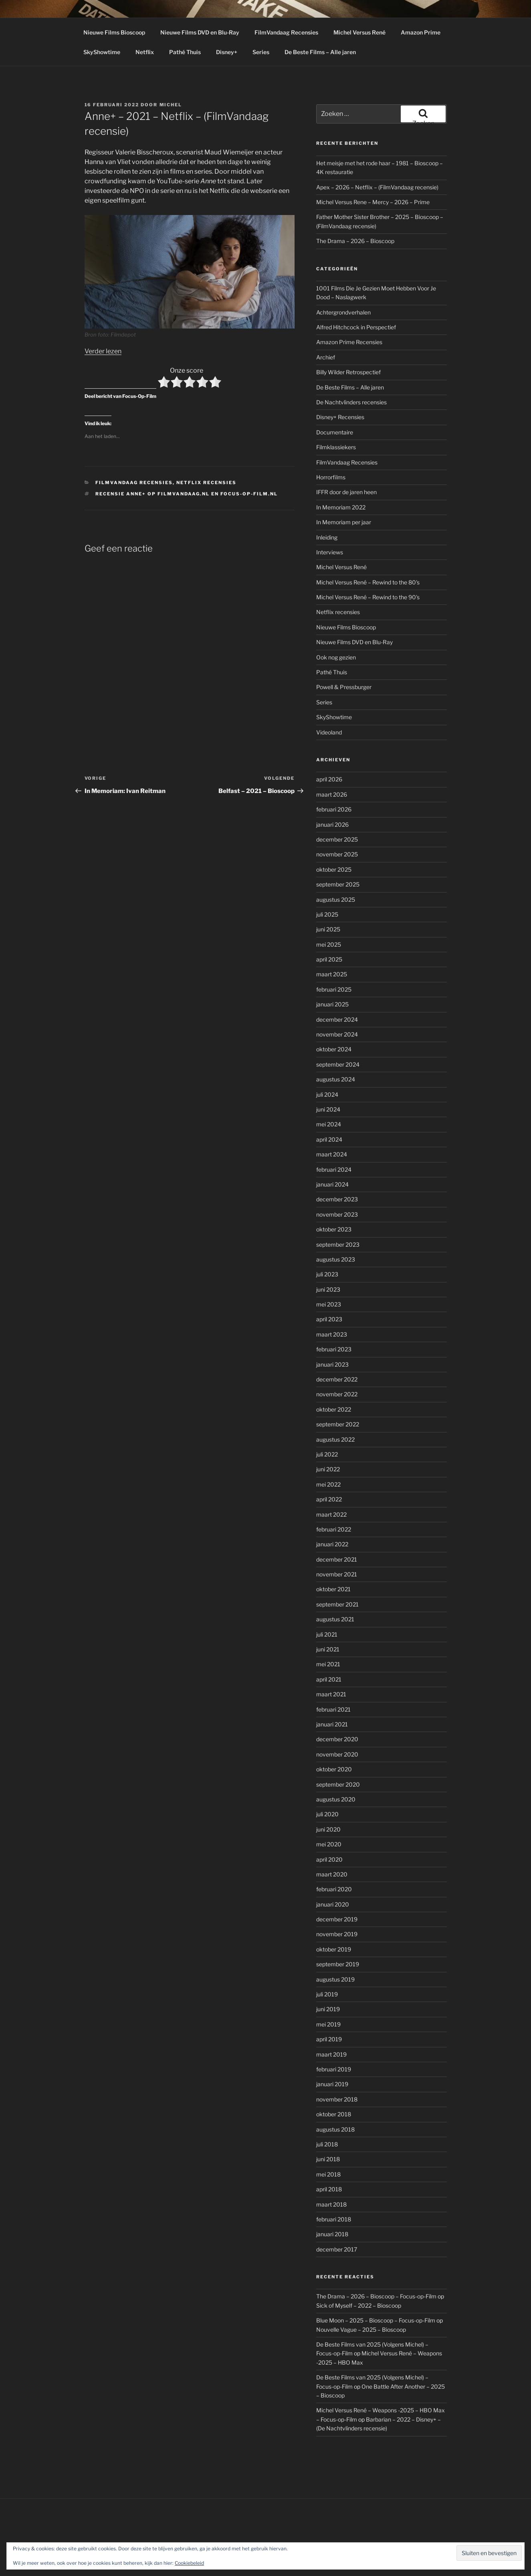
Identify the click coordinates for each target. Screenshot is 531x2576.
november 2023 (337, 1214)
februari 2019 (333, 2069)
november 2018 (336, 2099)
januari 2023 (332, 1364)
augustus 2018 (335, 2129)
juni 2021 (327, 1649)
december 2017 (336, 2249)
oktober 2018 (333, 2114)
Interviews (329, 552)
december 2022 (336, 1379)
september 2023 (337, 1244)
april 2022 (329, 1499)
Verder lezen (103, 351)
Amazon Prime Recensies (349, 342)
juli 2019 (327, 1994)
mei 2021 (328, 1664)
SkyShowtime (101, 52)
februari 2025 (333, 989)
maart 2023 (331, 1334)
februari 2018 (333, 2219)
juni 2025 (328, 929)
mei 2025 (328, 944)
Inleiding (326, 537)
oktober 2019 (333, 1949)
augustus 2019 (335, 1979)
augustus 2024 (335, 1079)
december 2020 (337, 1739)
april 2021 (328, 1679)
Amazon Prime (420, 32)
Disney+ (226, 52)
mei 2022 (328, 1484)
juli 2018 (327, 2144)
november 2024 (337, 1034)
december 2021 (336, 1559)
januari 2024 (332, 1184)
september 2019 (337, 1964)
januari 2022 (332, 1544)
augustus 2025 (335, 899)
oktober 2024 (333, 1049)
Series (260, 52)
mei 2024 (328, 1124)
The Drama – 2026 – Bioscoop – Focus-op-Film (376, 2296)
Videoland (329, 732)
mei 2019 (328, 2024)
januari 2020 (332, 1904)
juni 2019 (328, 2009)
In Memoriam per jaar (343, 522)
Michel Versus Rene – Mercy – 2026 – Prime (373, 202)
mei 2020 (328, 1844)
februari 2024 (333, 1169)
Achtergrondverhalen (343, 312)
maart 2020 (331, 1874)
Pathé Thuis (185, 52)
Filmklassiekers (336, 447)
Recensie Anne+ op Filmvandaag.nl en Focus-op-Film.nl (186, 494)
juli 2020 (327, 1814)
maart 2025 (331, 974)
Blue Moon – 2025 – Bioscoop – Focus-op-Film (375, 2320)
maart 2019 (331, 2054)
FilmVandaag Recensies (286, 32)
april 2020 (329, 1859)
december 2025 (337, 839)
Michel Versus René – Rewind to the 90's (368, 597)
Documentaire (334, 432)
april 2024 (329, 1139)
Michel (171, 105)
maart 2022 (331, 1514)
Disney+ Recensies (340, 417)
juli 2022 (327, 1454)
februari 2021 (333, 1709)
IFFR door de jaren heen (346, 492)
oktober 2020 (334, 1769)
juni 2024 (328, 1109)
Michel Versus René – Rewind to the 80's (368, 582)
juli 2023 (327, 1274)
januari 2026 (332, 824)
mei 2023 (328, 1304)
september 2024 (337, 1064)
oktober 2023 (333, 1229)
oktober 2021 (333, 1589)
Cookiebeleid (189, 2563)
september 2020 (338, 1784)
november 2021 (336, 1574)
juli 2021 (326, 1634)
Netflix (144, 52)
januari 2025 (332, 1004)
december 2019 (336, 1919)
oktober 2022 (333, 1409)
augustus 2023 (335, 1259)
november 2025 (337, 854)
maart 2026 (331, 794)
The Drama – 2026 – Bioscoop (355, 240)
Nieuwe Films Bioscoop (114, 32)
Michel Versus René (359, 32)
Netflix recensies (206, 482)
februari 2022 (333, 1529)
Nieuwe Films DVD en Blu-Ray (199, 32)
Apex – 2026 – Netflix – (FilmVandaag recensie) (377, 187)
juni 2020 (328, 1829)
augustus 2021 (335, 1619)
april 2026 (329, 779)
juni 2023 (328, 1289)
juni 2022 (328, 1469)
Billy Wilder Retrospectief (348, 372)
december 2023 (337, 1199)
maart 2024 (331, 1154)
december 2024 (337, 1019)
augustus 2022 (335, 1439)
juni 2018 (328, 2159)
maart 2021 (331, 1694)
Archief (325, 357)
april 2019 (329, 2039)
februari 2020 (334, 1889)
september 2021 (337, 1604)
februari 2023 (333, 1349)
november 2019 (336, 1934)
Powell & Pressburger (343, 687)
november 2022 (336, 1394)
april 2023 (329, 1319)
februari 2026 (333, 809)
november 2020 (337, 1754)
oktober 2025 (333, 869)
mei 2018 (328, 2174)
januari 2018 (332, 2234)
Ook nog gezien (336, 657)
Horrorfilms (330, 477)
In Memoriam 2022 (340, 507)
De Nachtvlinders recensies (351, 402)
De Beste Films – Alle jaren (320, 52)
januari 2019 (332, 2084)
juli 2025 (327, 914)
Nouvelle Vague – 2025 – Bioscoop (361, 2329)
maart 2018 (331, 2204)
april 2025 (329, 959)
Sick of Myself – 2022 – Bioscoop (358, 2305)
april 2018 (329, 2189)
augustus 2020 (335, 1799)
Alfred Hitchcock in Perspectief (356, 327)
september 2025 (337, 884)
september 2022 (337, 1424)
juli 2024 (327, 1094)
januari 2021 (332, 1724)
